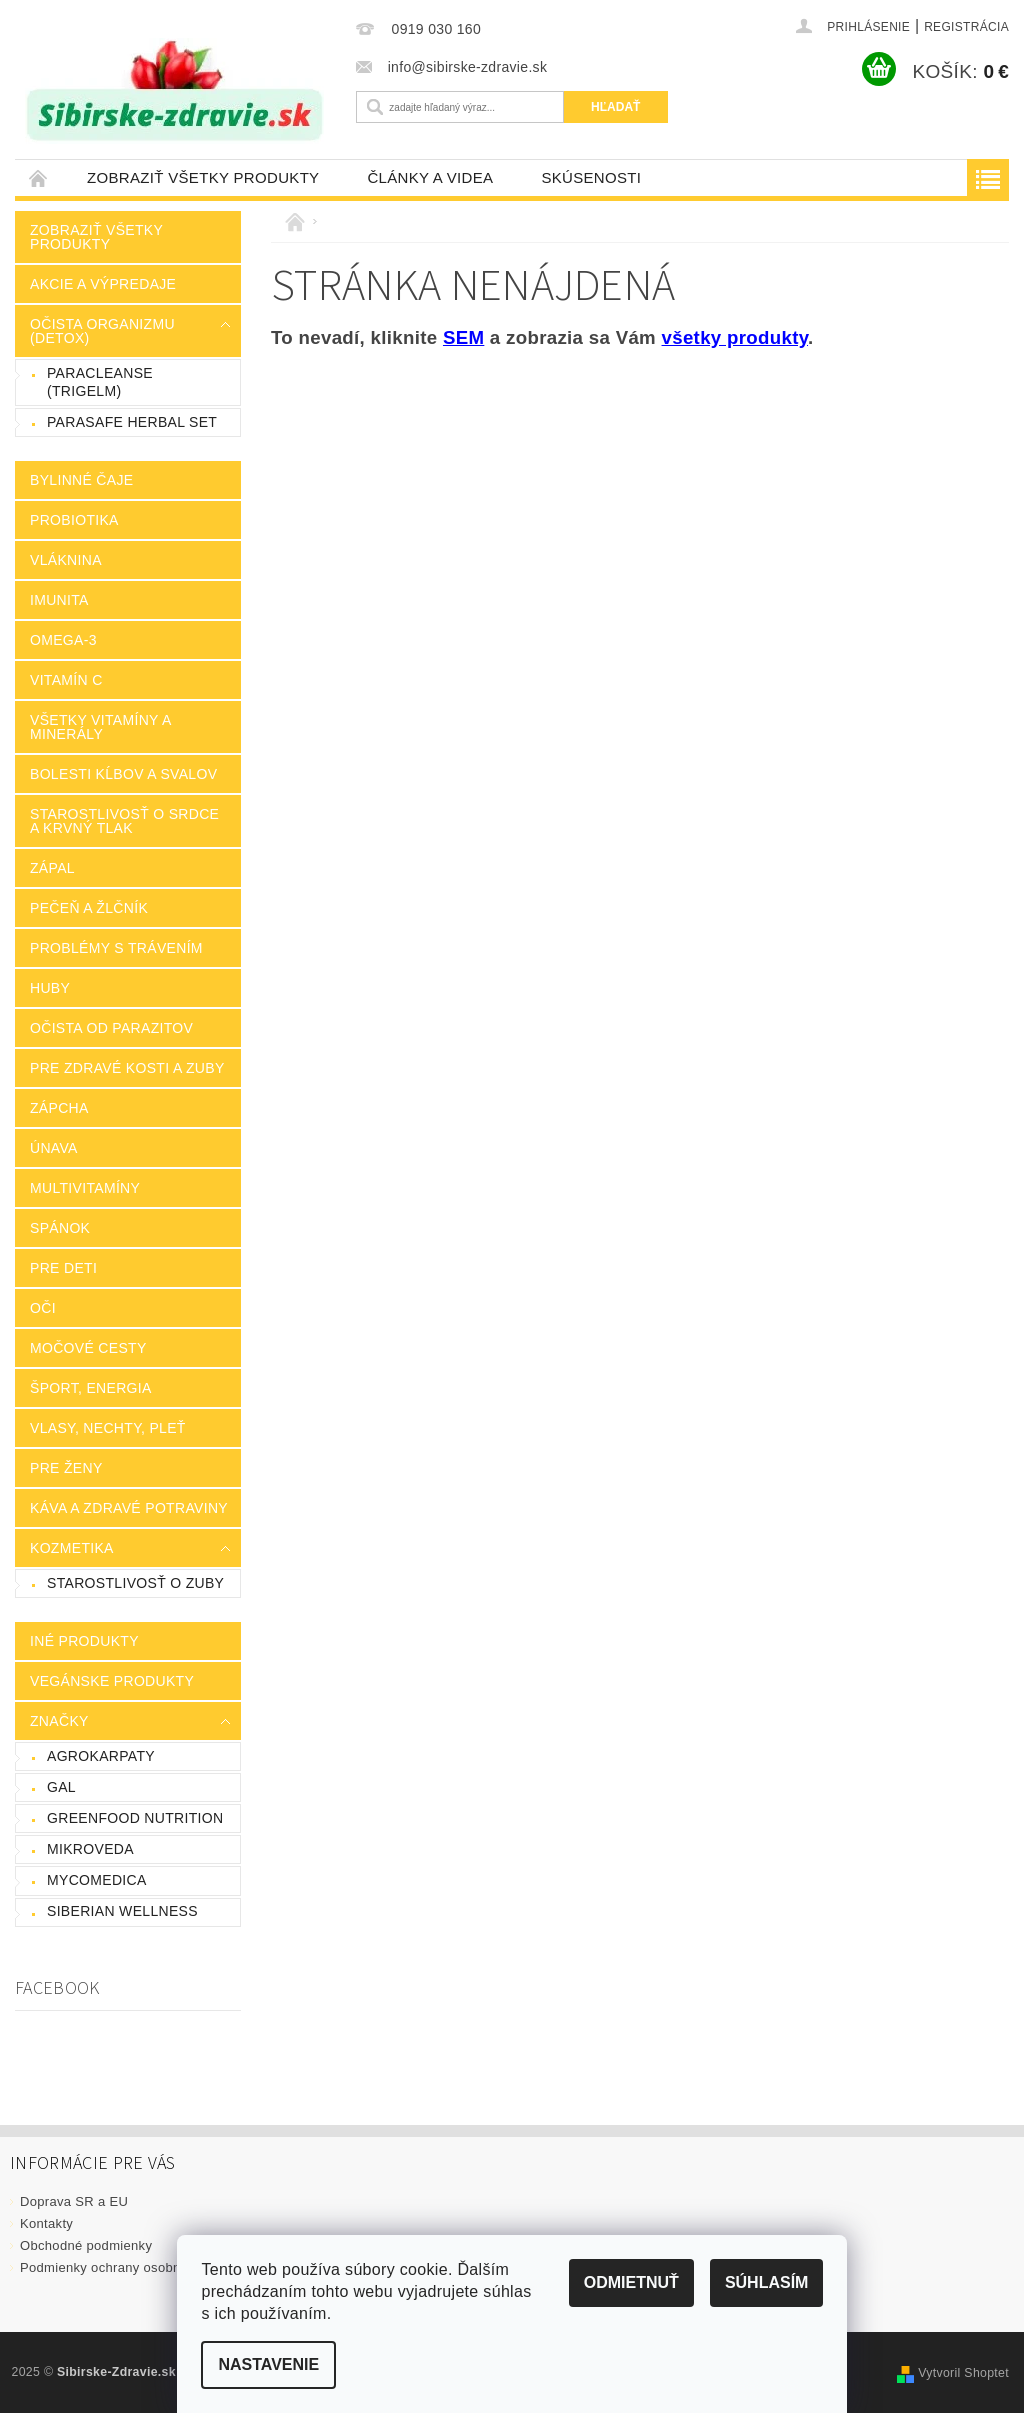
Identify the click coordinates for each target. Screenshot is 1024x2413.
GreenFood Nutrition (135, 1818)
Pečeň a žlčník (89, 908)
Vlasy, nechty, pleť (108, 1428)
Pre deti (63, 1268)
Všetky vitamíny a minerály (101, 727)
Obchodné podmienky (86, 2245)
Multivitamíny (85, 1188)
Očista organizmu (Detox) (102, 331)
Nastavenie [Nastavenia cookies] (268, 2364)
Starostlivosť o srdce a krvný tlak (124, 821)
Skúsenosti (591, 177)
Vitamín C (66, 680)
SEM (463, 337)
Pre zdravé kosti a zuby (127, 1068)
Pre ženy (66, 1468)
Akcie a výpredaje (103, 284)
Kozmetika (72, 1548)
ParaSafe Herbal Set (132, 422)
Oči (43, 1308)
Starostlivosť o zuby (135, 1583)
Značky (59, 1721)
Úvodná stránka (39, 177)
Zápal (52, 868)
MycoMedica (97, 1880)
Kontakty (46, 2223)
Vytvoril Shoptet (963, 2373)
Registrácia (966, 27)
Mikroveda (90, 1849)
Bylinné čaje (81, 480)
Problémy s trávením (116, 948)
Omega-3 (63, 640)
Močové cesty (88, 1348)
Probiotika (74, 520)
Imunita (59, 600)
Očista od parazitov (111, 1028)
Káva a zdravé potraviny (129, 1508)
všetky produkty (735, 337)
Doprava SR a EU (74, 2201)
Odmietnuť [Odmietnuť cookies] (630, 2282)
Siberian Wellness (122, 1911)
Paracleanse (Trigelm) (100, 382)
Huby (50, 988)
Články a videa (430, 177)
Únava (54, 1148)
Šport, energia (91, 1388)
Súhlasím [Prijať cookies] (766, 2282)
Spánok (60, 1228)
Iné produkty (84, 1641)
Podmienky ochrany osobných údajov (133, 2267)
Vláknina (66, 560)
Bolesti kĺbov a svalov (123, 774)
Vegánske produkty (112, 1681)
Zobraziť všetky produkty (203, 177)
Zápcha (59, 1108)
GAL (61, 1787)
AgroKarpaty (101, 1756)
